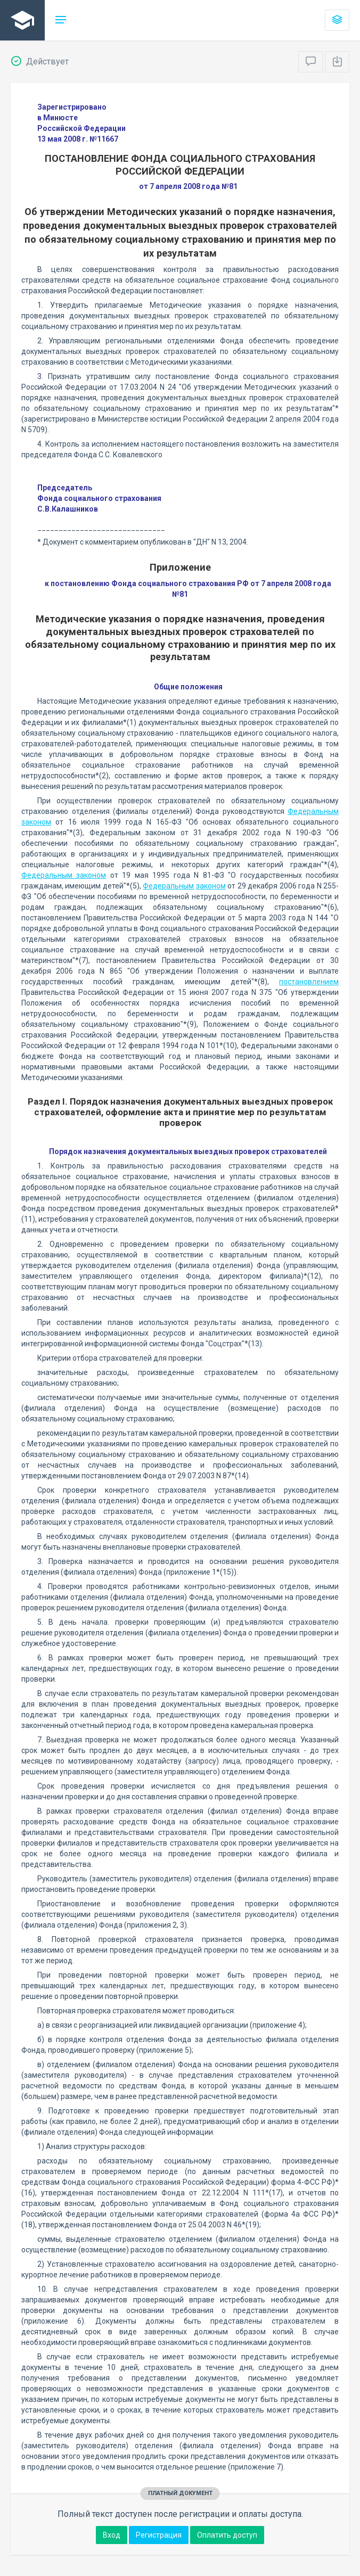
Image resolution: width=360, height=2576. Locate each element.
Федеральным (168, 886)
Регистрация (159, 2535)
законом (211, 886)
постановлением (309, 981)
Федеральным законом (63, 875)
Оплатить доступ (227, 2535)
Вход (111, 2535)
